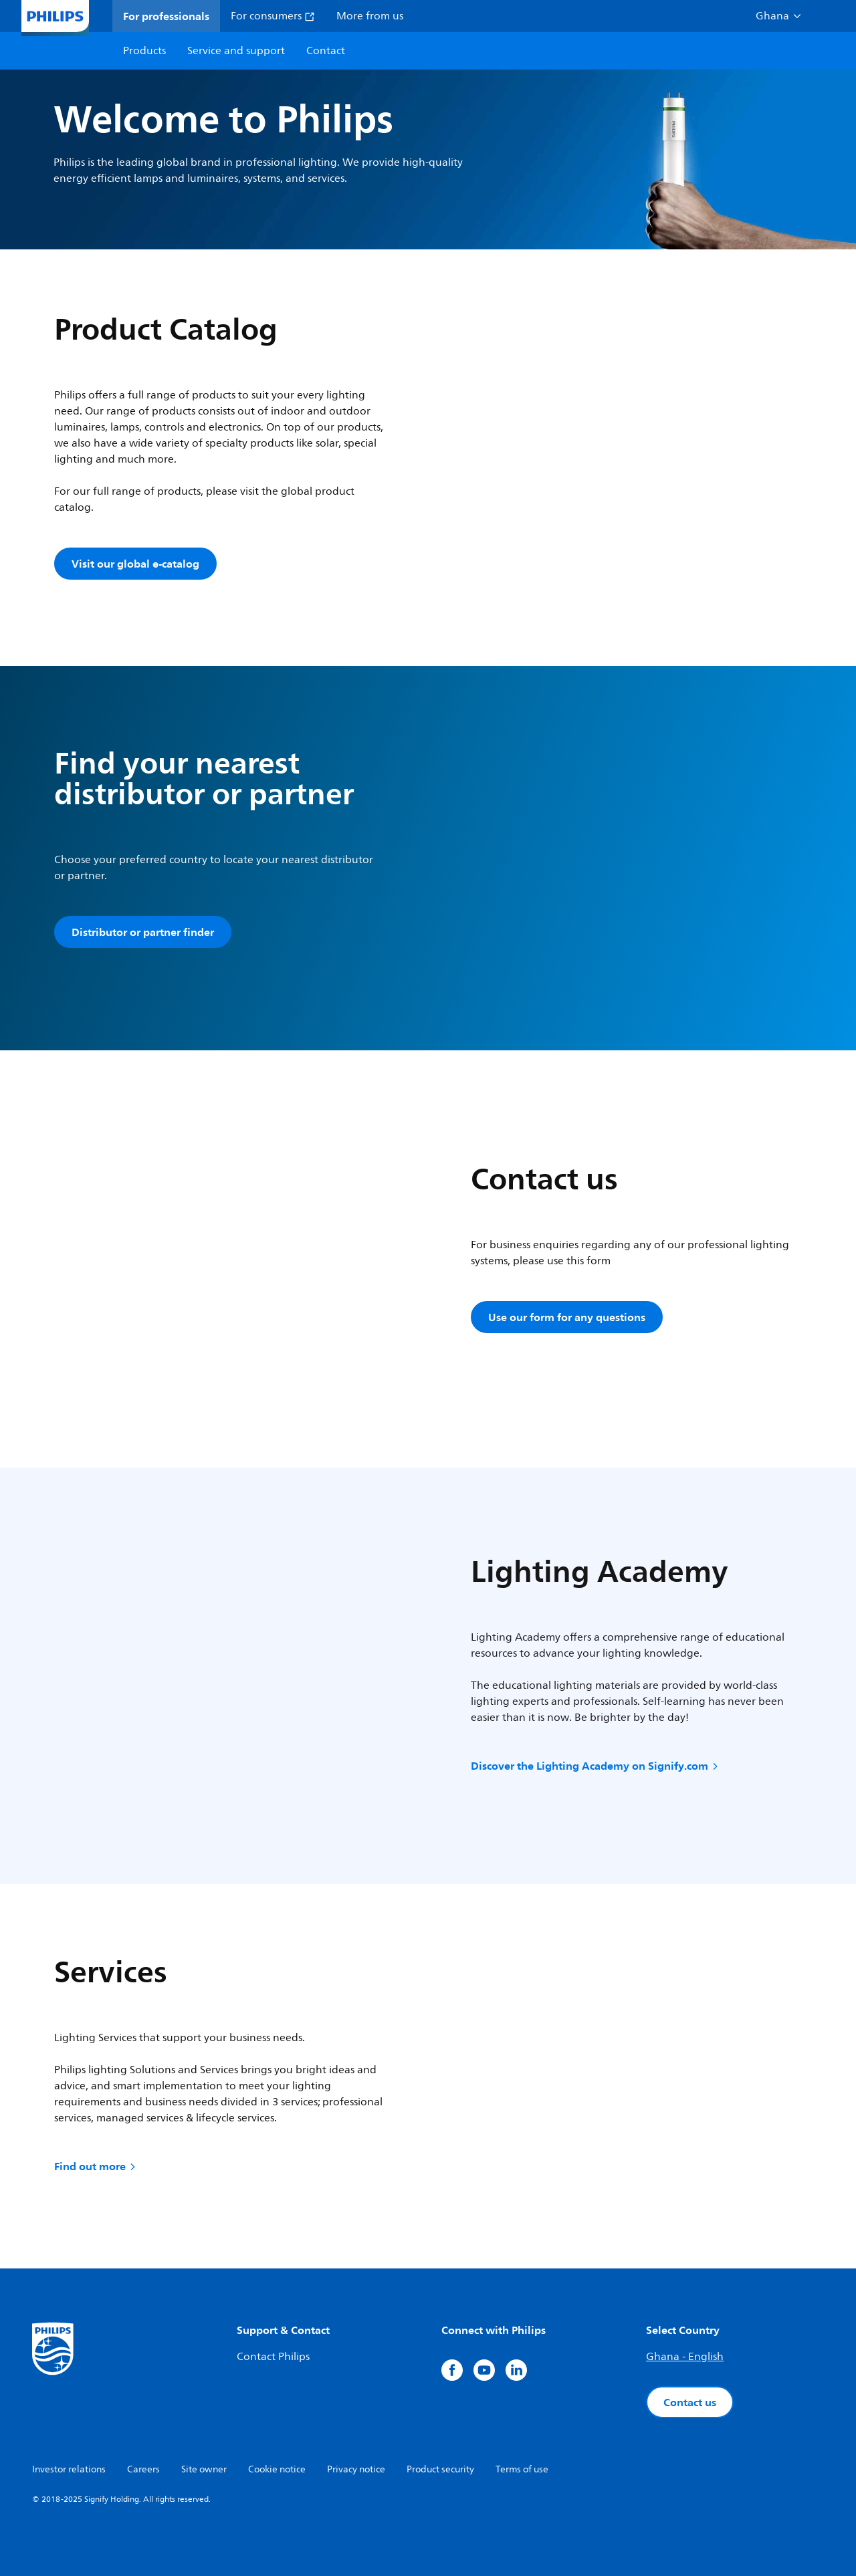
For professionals (166, 16)
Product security (440, 2469)
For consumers (273, 16)
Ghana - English (685, 2356)
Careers (143, 2469)
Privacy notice (356, 2469)
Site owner (204, 2469)
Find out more (96, 2166)
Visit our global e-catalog (135, 563)
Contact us (689, 2402)
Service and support (236, 51)
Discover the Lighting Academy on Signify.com (595, 1766)
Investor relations (69, 2469)
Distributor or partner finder (143, 932)
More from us (369, 16)
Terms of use (522, 2469)
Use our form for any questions (566, 1317)
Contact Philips (273, 2356)
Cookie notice (277, 2469)
